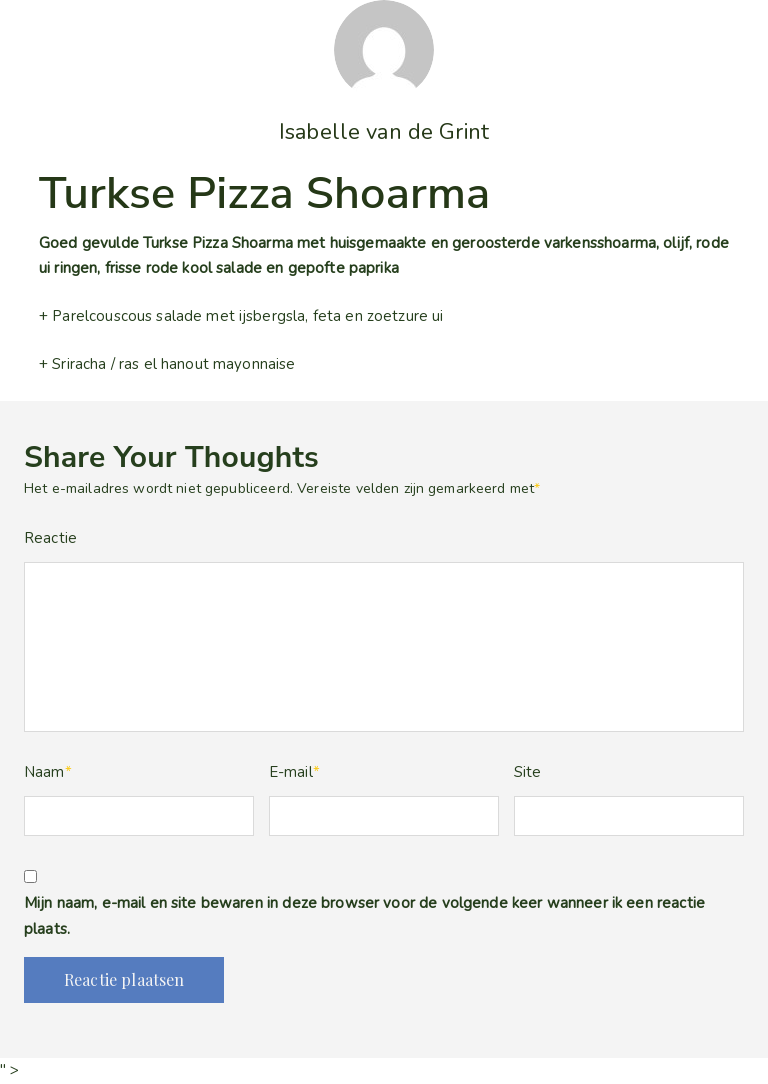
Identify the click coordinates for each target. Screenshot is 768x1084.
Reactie (50, 538)
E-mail (294, 772)
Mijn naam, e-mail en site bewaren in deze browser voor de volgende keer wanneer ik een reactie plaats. (364, 916)
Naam (48, 772)
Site (528, 772)
